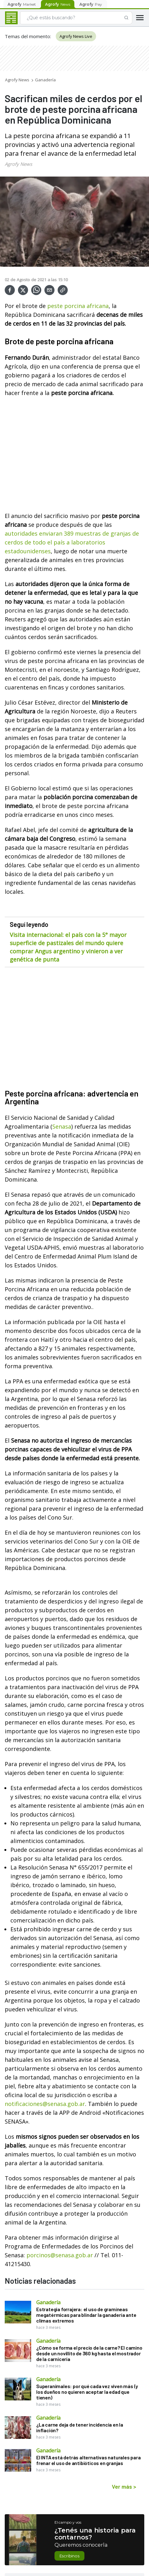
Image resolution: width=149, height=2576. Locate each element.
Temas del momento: (28, 36)
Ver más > (124, 2486)
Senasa (61, 1126)
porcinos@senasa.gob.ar (59, 2255)
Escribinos (69, 2555)
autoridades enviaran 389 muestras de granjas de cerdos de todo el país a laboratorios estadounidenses (72, 542)
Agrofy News (17, 79)
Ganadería (45, 79)
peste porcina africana (78, 306)
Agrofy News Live (76, 36)
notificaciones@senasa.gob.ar (45, 2104)
